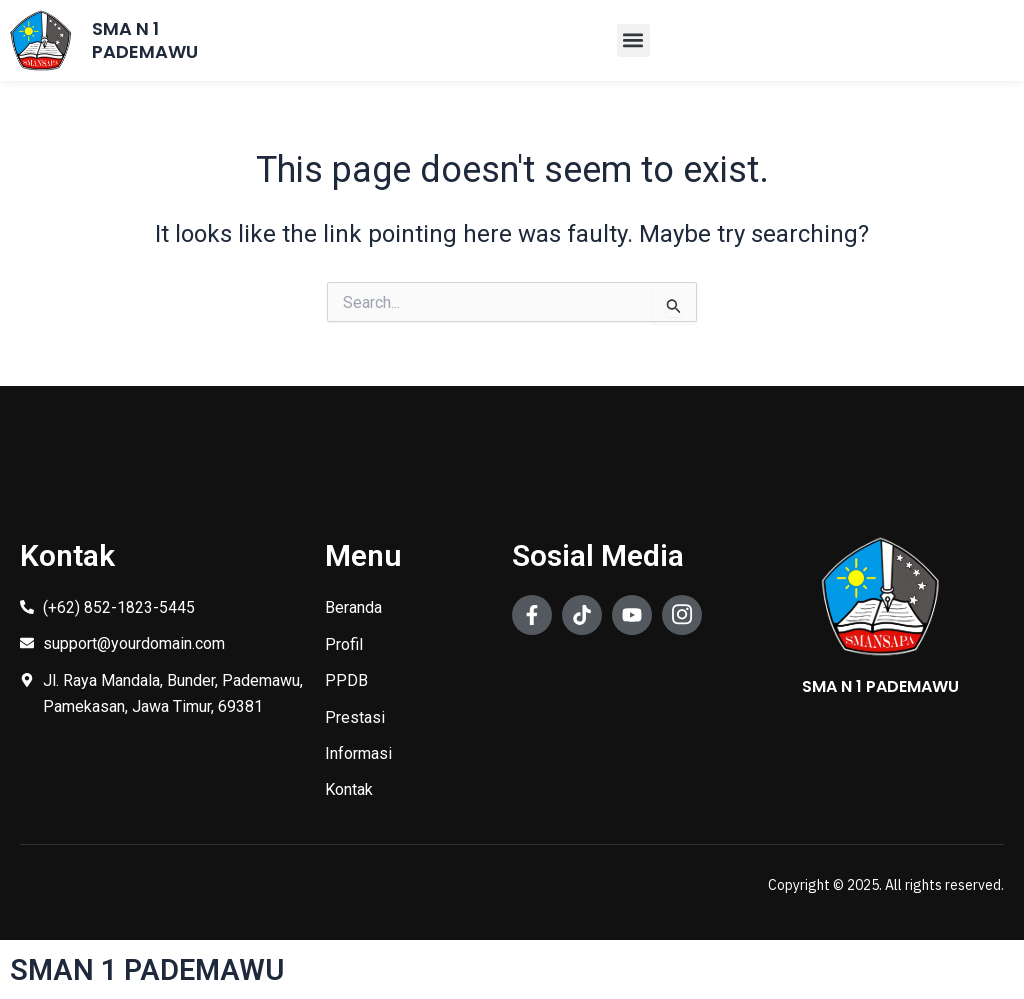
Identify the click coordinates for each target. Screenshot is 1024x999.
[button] (633, 40)
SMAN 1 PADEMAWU (150, 969)
